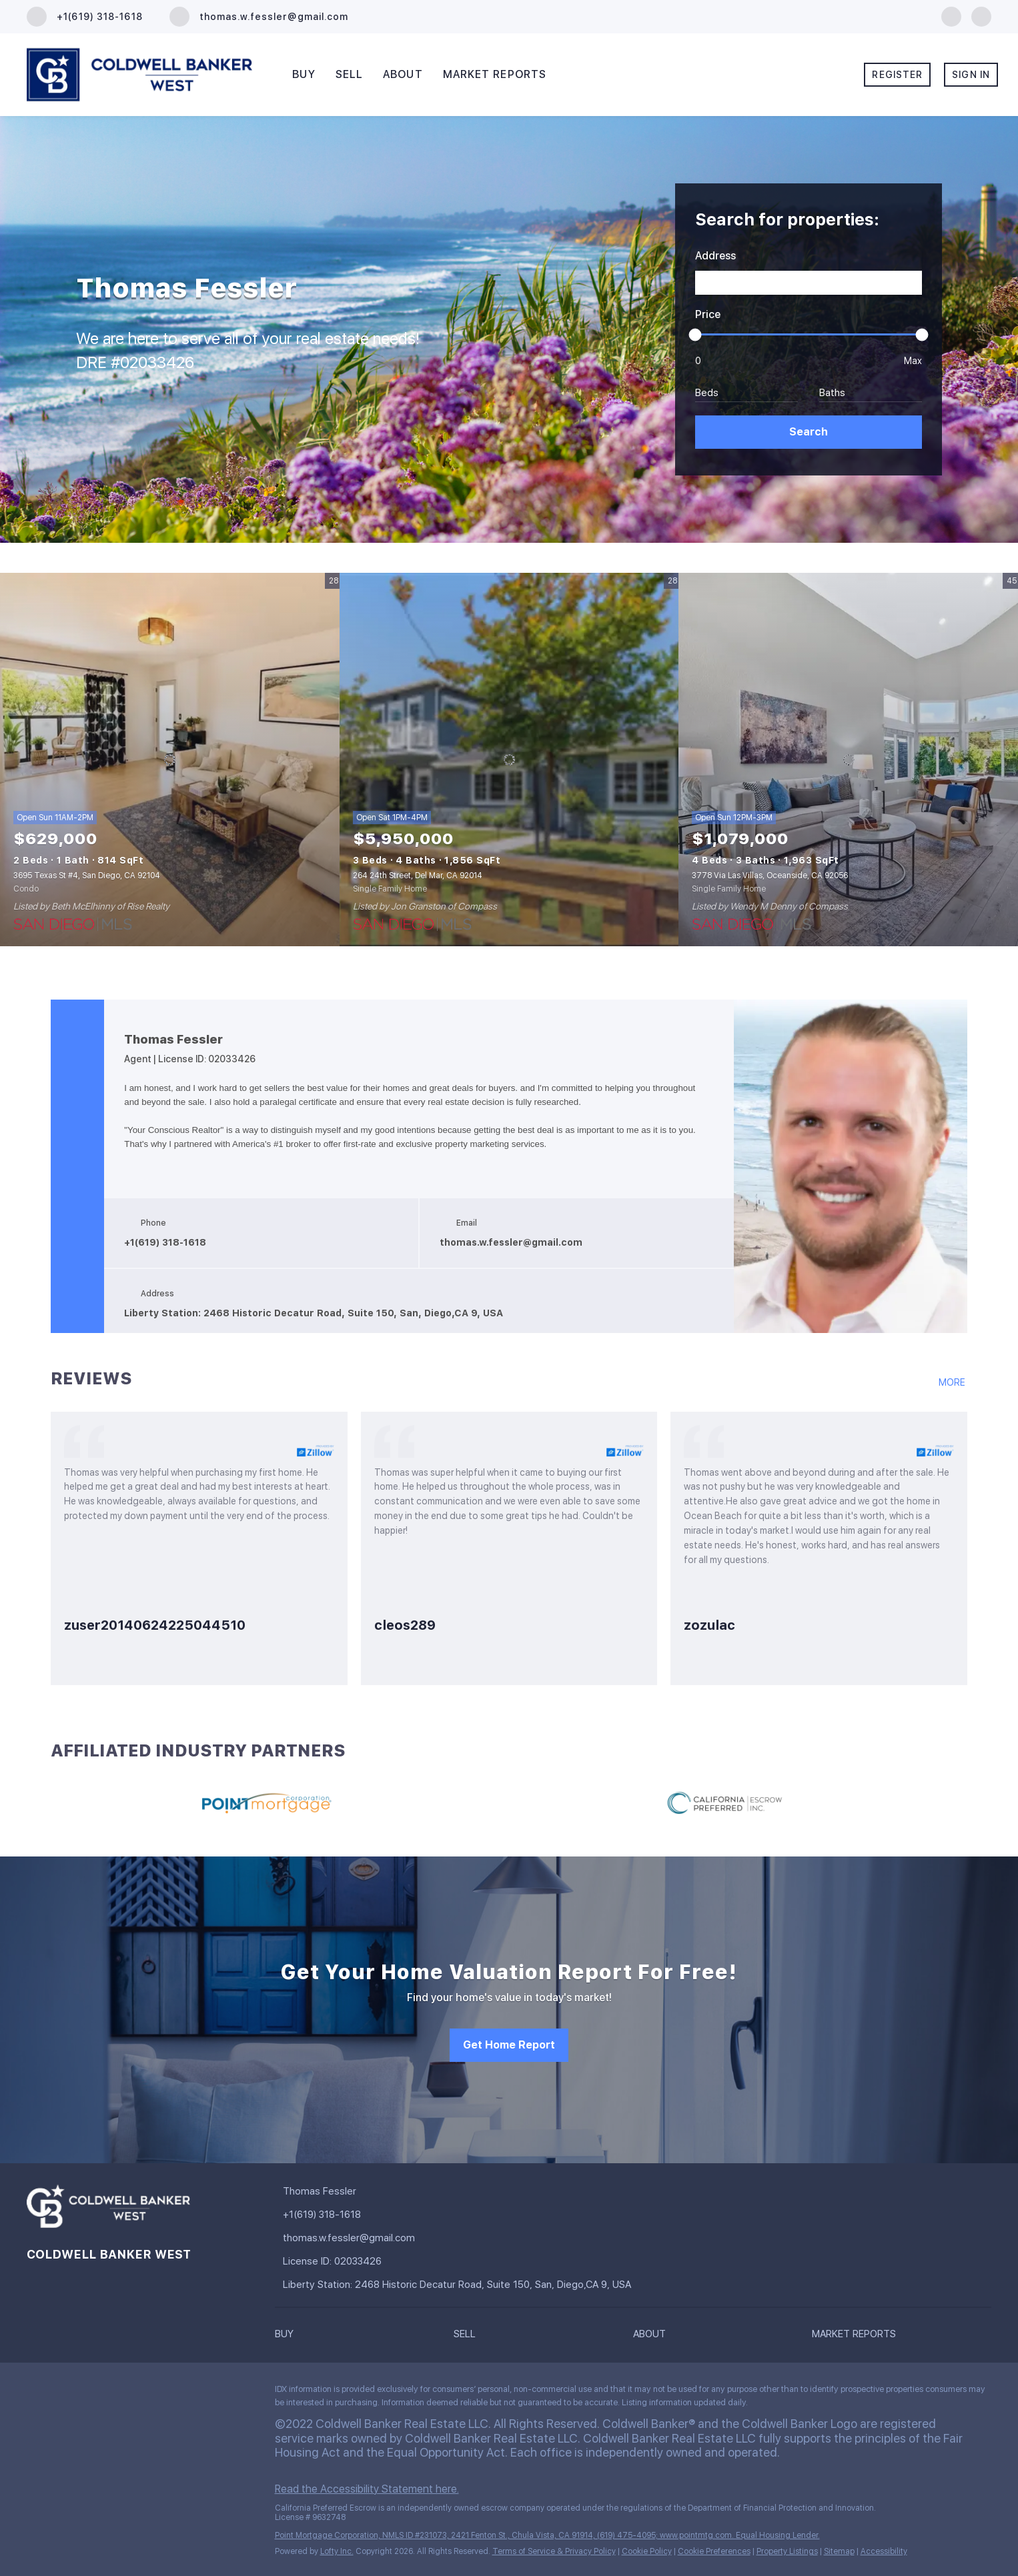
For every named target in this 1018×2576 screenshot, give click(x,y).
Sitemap (839, 2551)
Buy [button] (303, 74)
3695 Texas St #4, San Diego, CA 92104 (86, 875)
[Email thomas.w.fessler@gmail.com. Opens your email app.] (259, 17)
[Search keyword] (808, 283)
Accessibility (884, 2551)
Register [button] (897, 74)
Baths (832, 393)
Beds (706, 393)
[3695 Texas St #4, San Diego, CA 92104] (170, 759)
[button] (808, 432)
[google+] (981, 15)
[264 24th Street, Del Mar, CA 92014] (509, 759)
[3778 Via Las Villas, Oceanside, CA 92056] (848, 759)
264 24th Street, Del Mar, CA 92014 (417, 875)
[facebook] (951, 15)
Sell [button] (349, 74)
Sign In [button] (971, 74)
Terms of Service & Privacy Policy (554, 2551)
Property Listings (787, 2551)
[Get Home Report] (509, 2045)
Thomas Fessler (173, 1039)
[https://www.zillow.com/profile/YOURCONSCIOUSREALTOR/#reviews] (953, 1389)
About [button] (403, 74)
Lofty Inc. (337, 2551)
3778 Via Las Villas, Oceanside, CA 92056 (770, 875)
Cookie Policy (647, 2551)
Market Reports (494, 74)
